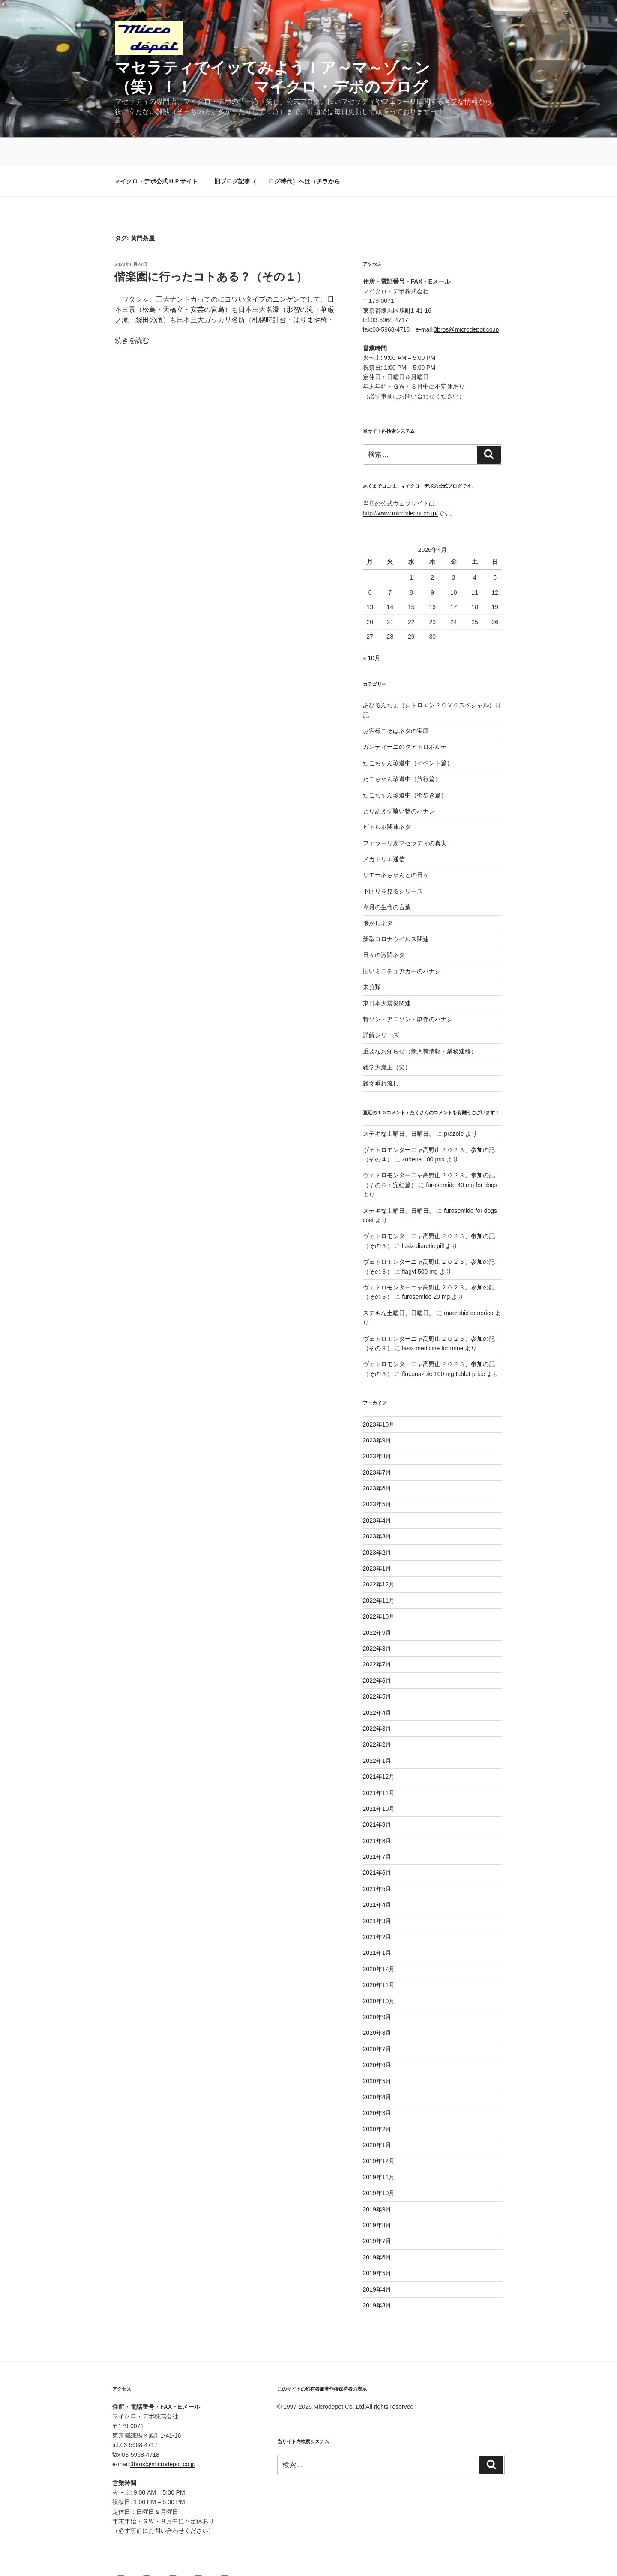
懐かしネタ (378, 895)
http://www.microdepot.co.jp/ (400, 485)
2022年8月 (377, 1620)
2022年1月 (377, 1732)
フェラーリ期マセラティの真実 (405, 814)
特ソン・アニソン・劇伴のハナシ (408, 990)
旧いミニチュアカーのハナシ (402, 942)
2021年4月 (377, 1876)
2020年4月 (377, 2068)
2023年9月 (377, 1412)
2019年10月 (379, 2164)
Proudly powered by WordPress (386, 2555)
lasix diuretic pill (423, 1217)
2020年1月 (377, 2116)
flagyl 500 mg (419, 1243)
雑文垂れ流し (381, 1055)
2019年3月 (377, 2277)
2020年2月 (377, 2100)
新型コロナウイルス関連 (396, 910)
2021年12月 (379, 1748)
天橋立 (173, 281)
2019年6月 (377, 2229)
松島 (149, 281)
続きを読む (132, 312)
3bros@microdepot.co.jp (466, 301)
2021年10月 (379, 1780)
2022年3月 (377, 1700)
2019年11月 (379, 2148)
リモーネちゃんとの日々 (396, 846)
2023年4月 (377, 1492)
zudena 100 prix (423, 1131)
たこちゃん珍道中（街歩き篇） (405, 766)
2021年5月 (377, 1860)
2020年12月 (379, 1940)
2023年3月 (377, 1508)
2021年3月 (377, 1892)
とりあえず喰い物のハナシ (399, 782)
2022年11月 (379, 1572)
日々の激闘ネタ (384, 926)
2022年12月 (379, 1556)
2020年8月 (377, 2004)
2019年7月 (377, 2212)
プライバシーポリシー (307, 2555)
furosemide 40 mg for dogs (461, 1156)
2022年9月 (377, 1604)
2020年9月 (377, 1988)
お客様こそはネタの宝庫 (396, 702)
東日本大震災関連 (387, 975)
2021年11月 (379, 1764)
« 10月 (371, 629)
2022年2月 (377, 1716)
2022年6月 (377, 1652)
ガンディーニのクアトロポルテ (405, 718)
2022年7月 (377, 1636)
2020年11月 (379, 1956)
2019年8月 (377, 2196)
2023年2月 (377, 1524)
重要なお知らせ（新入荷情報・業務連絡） (420, 1023)
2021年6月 (377, 1844)
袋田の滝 (149, 291)
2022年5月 (377, 1668)
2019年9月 (377, 2181)
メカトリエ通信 (384, 830)
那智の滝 (300, 281)
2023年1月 (377, 1540)
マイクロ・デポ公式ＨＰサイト (156, 153)
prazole (454, 1105)
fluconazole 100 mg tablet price (443, 1345)
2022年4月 (377, 1684)
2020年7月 (377, 2020)
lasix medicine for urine (432, 1319)
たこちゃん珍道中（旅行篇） (402, 750)
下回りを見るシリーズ (393, 862)
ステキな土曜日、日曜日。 (399, 1105)
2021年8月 (377, 1812)
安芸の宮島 (207, 281)
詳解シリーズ (381, 1006)
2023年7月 (377, 1444)
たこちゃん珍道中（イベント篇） (408, 734)
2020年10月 (379, 1972)
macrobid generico (468, 1284)
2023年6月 (377, 1460)
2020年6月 (377, 2036)
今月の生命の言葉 (387, 878)
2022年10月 (379, 1588)
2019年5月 (377, 2244)
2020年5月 (377, 2052)
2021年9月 (377, 1796)
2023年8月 (377, 1427)
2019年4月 (377, 2261)
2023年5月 (377, 1475)
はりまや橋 (310, 291)
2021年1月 (377, 1924)
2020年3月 (377, 2084)
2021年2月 (377, 1908)
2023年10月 (379, 1396)
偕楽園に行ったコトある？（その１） (210, 248)
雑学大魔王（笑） (387, 1038)
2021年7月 (377, 1828)
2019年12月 (379, 2132)
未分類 (372, 958)
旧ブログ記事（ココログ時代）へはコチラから (277, 153)
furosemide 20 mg (426, 1268)
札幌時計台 (269, 291)
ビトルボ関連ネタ (387, 798)
